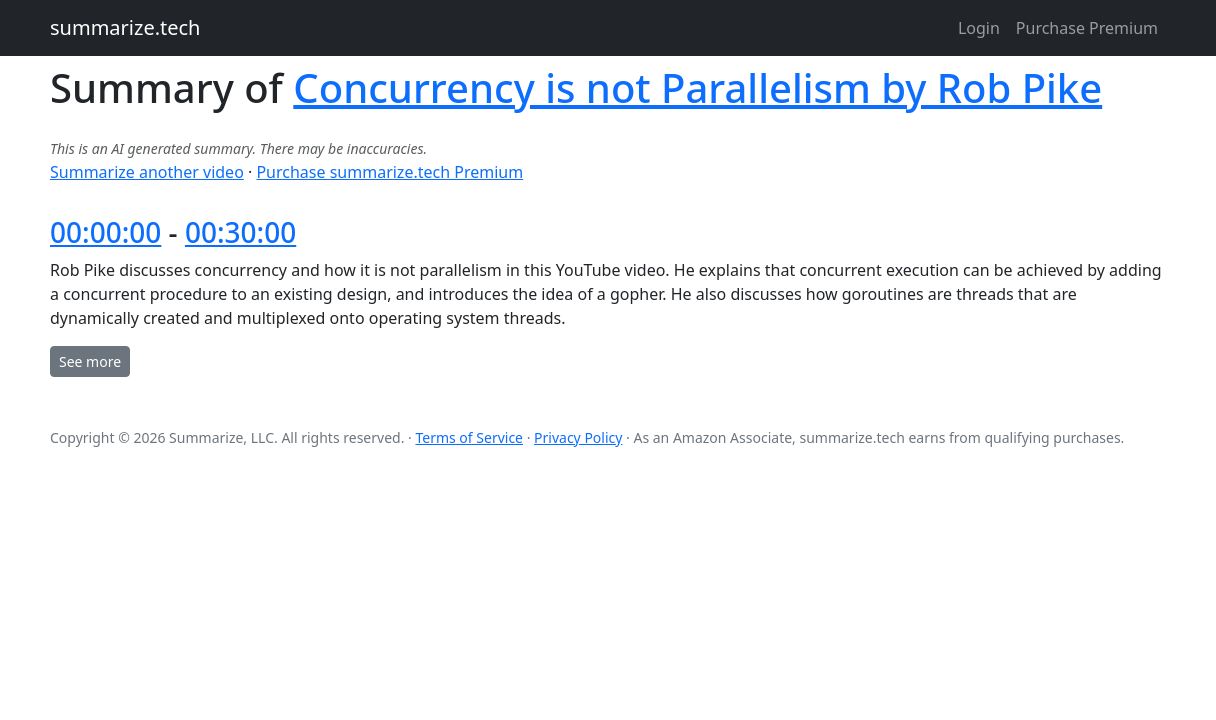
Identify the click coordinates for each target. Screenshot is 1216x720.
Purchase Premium (1087, 28)
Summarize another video (147, 172)
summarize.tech (125, 27)
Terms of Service (469, 437)
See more (90, 361)
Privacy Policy (578, 437)
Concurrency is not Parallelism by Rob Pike (697, 87)
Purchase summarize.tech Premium (389, 172)
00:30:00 (240, 232)
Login (979, 28)
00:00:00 (105, 232)
